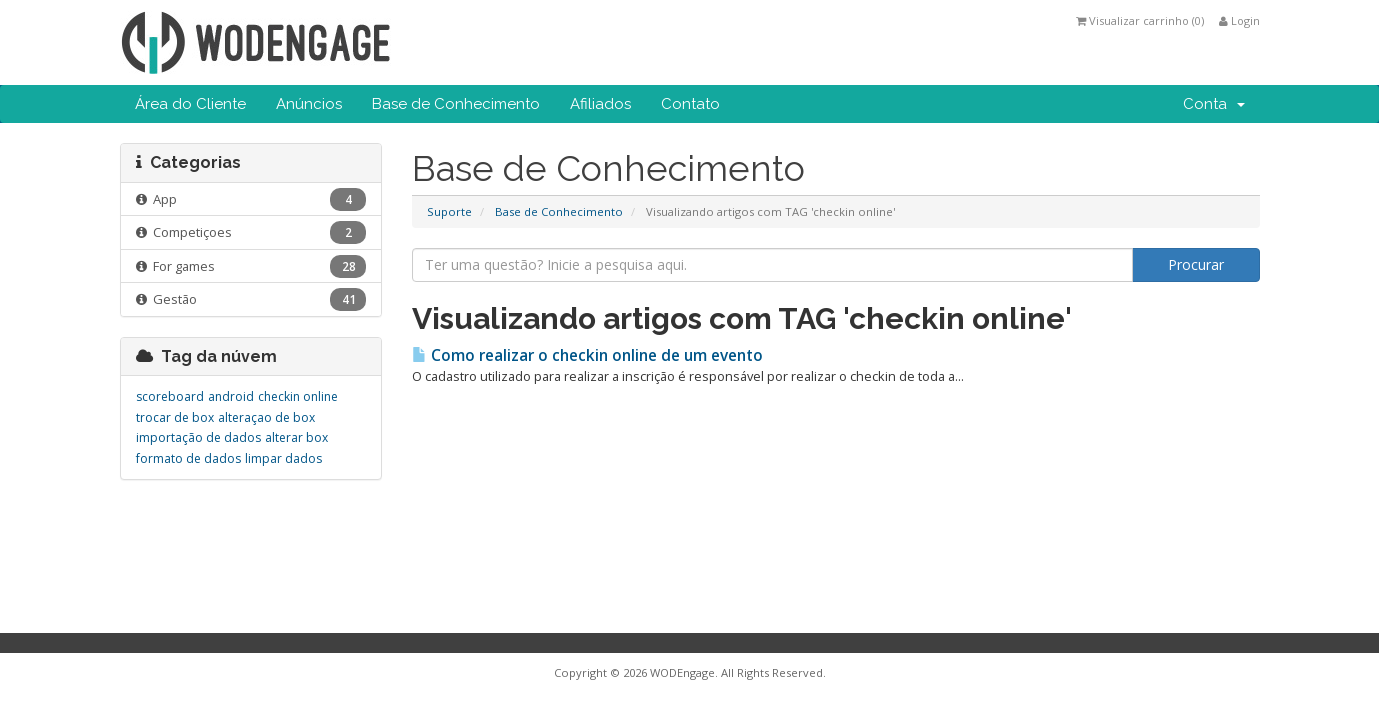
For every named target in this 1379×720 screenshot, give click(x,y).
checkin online (298, 396)
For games (251, 266)
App (251, 199)
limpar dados (283, 458)
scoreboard (170, 396)
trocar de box (175, 417)
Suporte (449, 211)
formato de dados (188, 458)
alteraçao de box (266, 417)
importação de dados (198, 437)
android (231, 396)
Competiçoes (251, 232)
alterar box (296, 437)
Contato (690, 104)
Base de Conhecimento (456, 104)
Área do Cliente (190, 104)
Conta (1214, 104)
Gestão (251, 299)
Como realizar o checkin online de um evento (587, 355)
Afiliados (600, 104)
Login (1239, 20)
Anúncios (309, 104)
